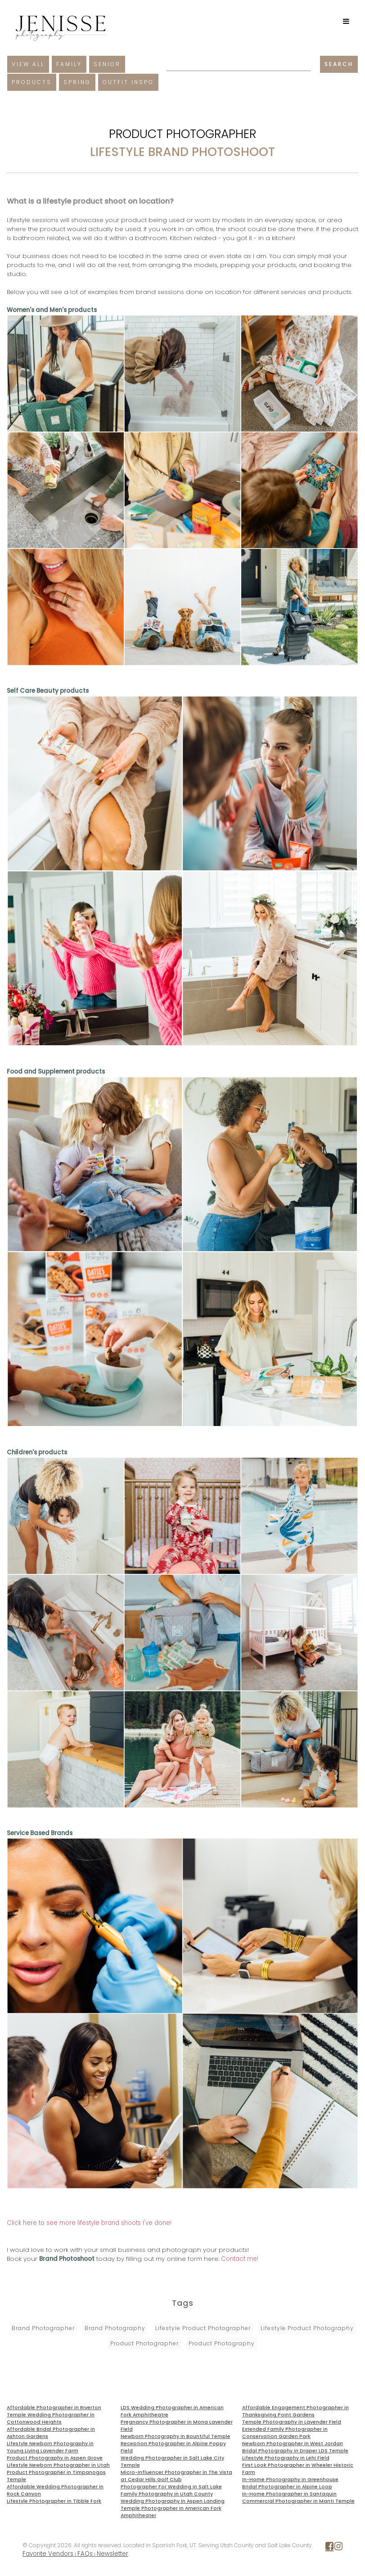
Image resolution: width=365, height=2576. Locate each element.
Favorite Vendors (48, 2553)
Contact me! (239, 2259)
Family (69, 64)
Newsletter (112, 2553)
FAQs (85, 2553)
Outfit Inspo (128, 82)
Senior (107, 64)
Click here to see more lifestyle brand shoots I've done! (89, 2223)
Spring (77, 82)
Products (32, 82)
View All (28, 64)
